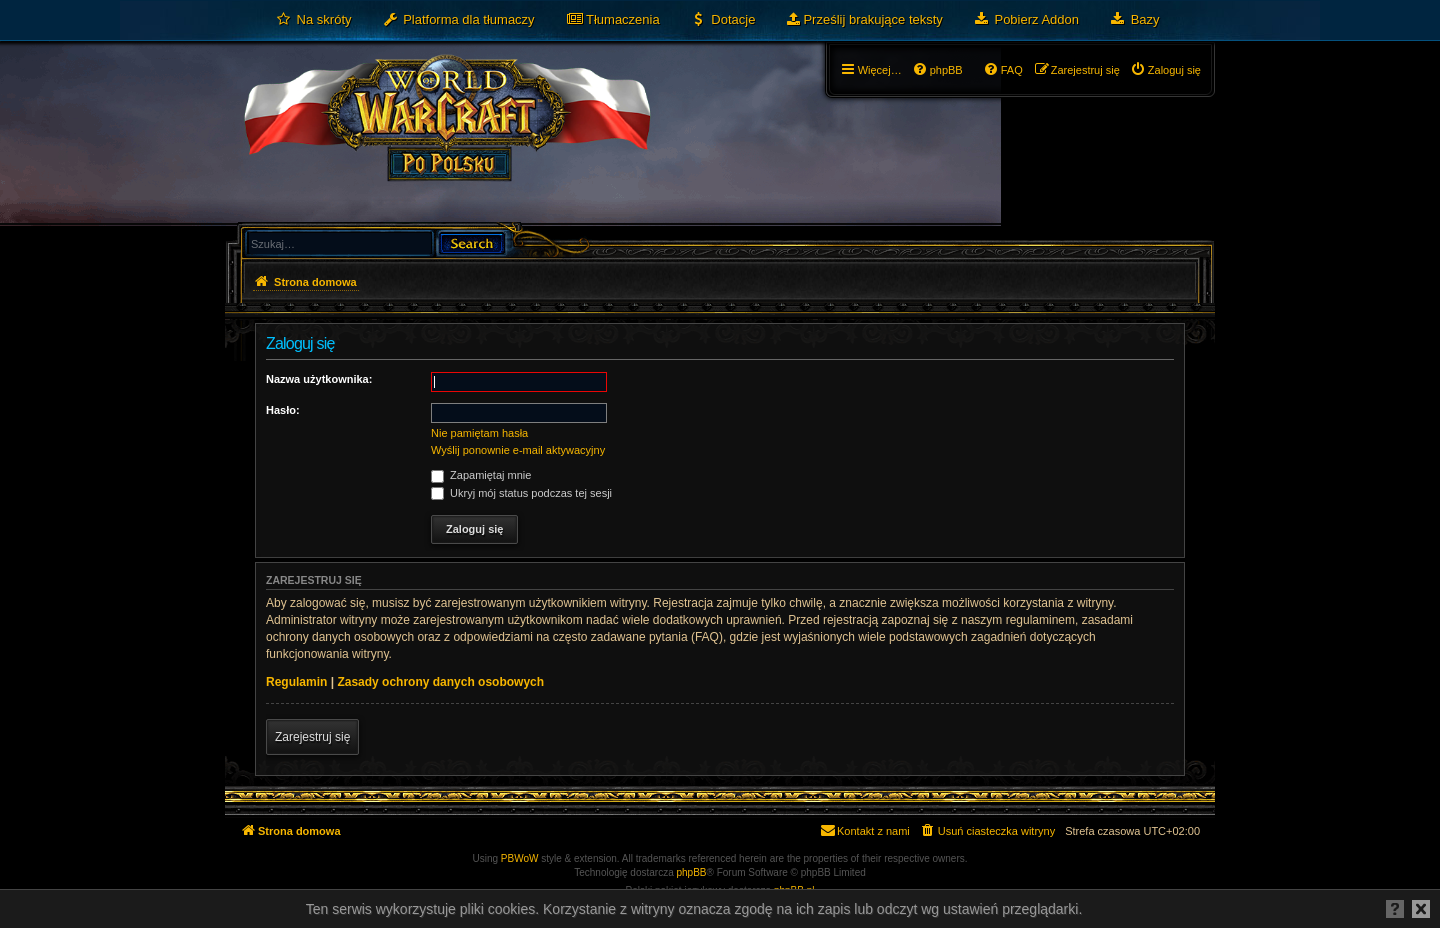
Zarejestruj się (312, 737)
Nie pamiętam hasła (479, 433)
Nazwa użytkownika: (319, 379)
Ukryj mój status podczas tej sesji (521, 493)
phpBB (692, 872)
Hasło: (283, 410)
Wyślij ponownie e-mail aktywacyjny (518, 450)
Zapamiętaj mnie (481, 475)
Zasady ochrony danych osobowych (440, 682)
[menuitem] (313, 20)
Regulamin (296, 682)
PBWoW (520, 858)
